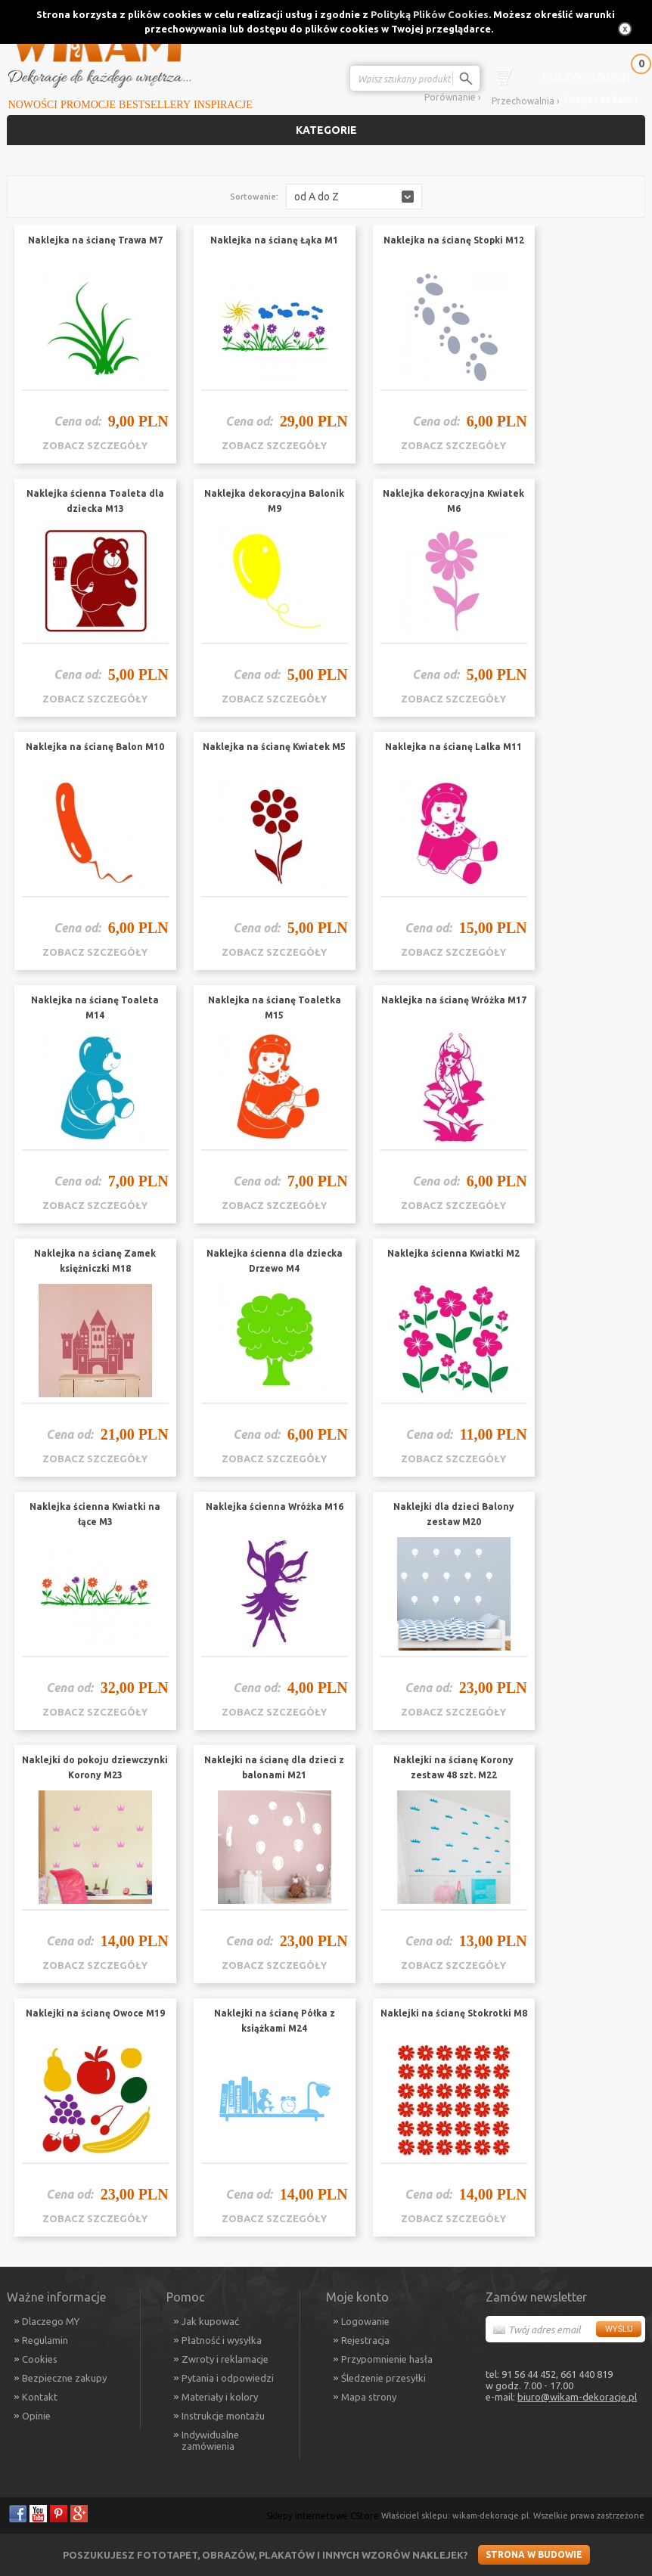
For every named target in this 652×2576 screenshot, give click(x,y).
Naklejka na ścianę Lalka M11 (453, 747)
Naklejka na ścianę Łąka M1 (274, 240)
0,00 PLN (586, 77)
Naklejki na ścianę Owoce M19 (95, 2013)
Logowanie (365, 2321)
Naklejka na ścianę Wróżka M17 (453, 1000)
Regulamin (45, 2340)
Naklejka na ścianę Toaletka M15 (274, 1007)
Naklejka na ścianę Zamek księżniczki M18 (95, 1260)
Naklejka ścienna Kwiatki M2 (453, 1253)
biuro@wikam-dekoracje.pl (577, 2397)
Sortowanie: (254, 196)
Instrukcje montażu (223, 2415)
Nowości (32, 104)
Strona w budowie (534, 2554)
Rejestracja (365, 2340)
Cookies (39, 2359)
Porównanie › (452, 97)
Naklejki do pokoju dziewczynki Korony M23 (95, 1767)
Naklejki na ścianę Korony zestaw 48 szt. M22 (453, 1767)
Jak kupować (210, 2321)
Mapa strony (368, 2397)
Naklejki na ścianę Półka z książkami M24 (274, 2020)
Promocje (88, 104)
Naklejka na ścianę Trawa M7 (95, 240)
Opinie (36, 2415)
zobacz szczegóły (94, 445)
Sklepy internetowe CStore (322, 2516)
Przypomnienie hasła (387, 2359)
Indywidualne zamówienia (210, 2440)
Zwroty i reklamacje (225, 2359)
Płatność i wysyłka (222, 2340)
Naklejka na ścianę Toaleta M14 (95, 1007)
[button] (354, 196)
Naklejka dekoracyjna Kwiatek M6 (453, 500)
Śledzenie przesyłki (383, 2378)
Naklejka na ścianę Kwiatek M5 (274, 747)
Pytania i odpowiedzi (228, 2378)
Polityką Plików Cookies (430, 14)
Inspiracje (223, 104)
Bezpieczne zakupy (64, 2378)
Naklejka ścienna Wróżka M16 (274, 1506)
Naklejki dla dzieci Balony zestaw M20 (453, 1514)
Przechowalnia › (525, 101)
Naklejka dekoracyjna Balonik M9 (274, 500)
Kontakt (39, 2397)
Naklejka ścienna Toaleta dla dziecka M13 (95, 500)
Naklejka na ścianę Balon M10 (95, 747)
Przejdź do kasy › (601, 99)
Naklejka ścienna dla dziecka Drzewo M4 (274, 1260)
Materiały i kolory (220, 2397)
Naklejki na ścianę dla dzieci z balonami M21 (274, 1767)
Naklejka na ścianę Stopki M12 (453, 240)
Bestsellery (155, 104)
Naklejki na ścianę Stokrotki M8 (453, 2013)
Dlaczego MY (50, 2321)
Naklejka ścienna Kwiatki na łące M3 (94, 1514)
